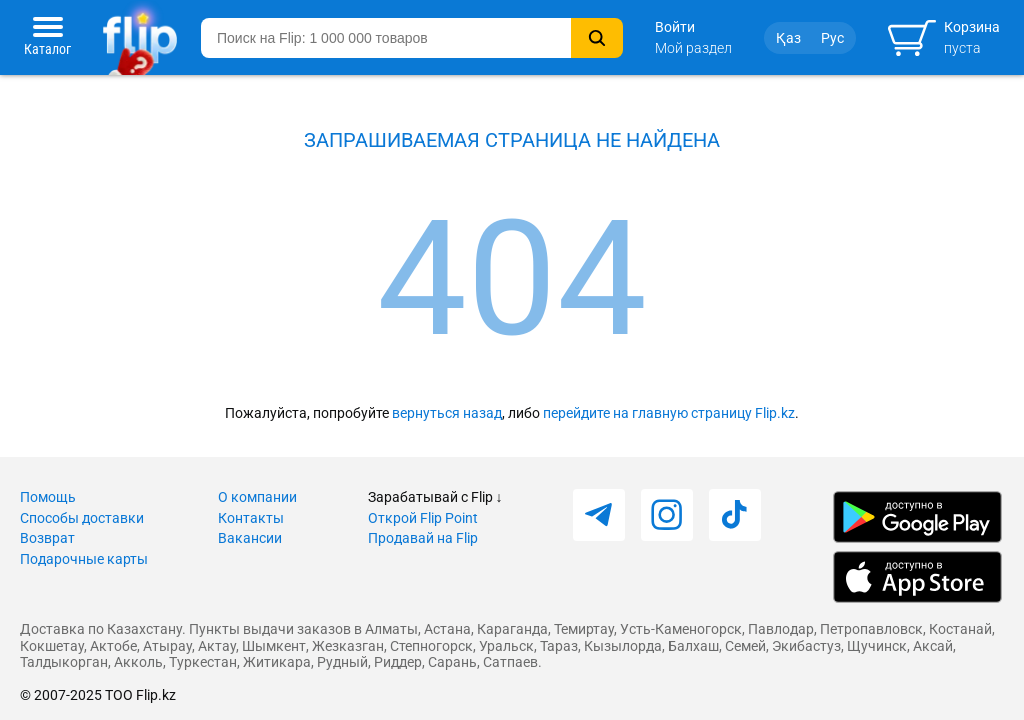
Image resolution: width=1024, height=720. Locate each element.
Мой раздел (693, 48)
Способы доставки (82, 518)
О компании (257, 497)
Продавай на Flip (423, 538)
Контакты (251, 518)
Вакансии (250, 538)
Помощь (48, 497)
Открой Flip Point (423, 518)
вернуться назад (447, 413)
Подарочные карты (84, 559)
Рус (832, 38)
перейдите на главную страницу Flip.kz (669, 413)
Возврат (47, 538)
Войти (675, 27)
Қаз (788, 38)
